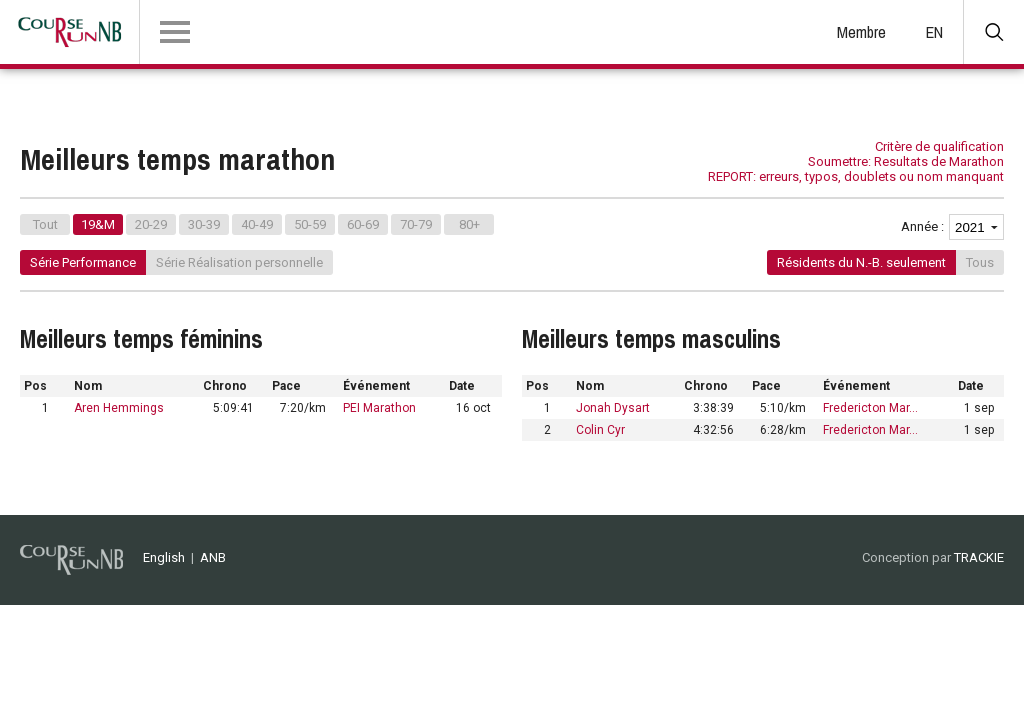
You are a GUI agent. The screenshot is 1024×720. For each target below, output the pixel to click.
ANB (213, 557)
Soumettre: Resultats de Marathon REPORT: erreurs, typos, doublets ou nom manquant (856, 169)
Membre (861, 32)
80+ (469, 224)
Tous (980, 262)
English (164, 557)
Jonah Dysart (613, 408)
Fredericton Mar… (870, 408)
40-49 (257, 224)
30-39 (204, 224)
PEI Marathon (379, 408)
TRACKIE (979, 557)
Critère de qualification (939, 146)
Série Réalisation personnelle (239, 262)
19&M (98, 224)
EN (934, 32)
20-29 (151, 224)
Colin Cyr (600, 430)
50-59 (310, 224)
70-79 (416, 224)
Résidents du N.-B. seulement (861, 262)
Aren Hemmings (119, 408)
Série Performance (83, 262)
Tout (45, 224)
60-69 (363, 224)
